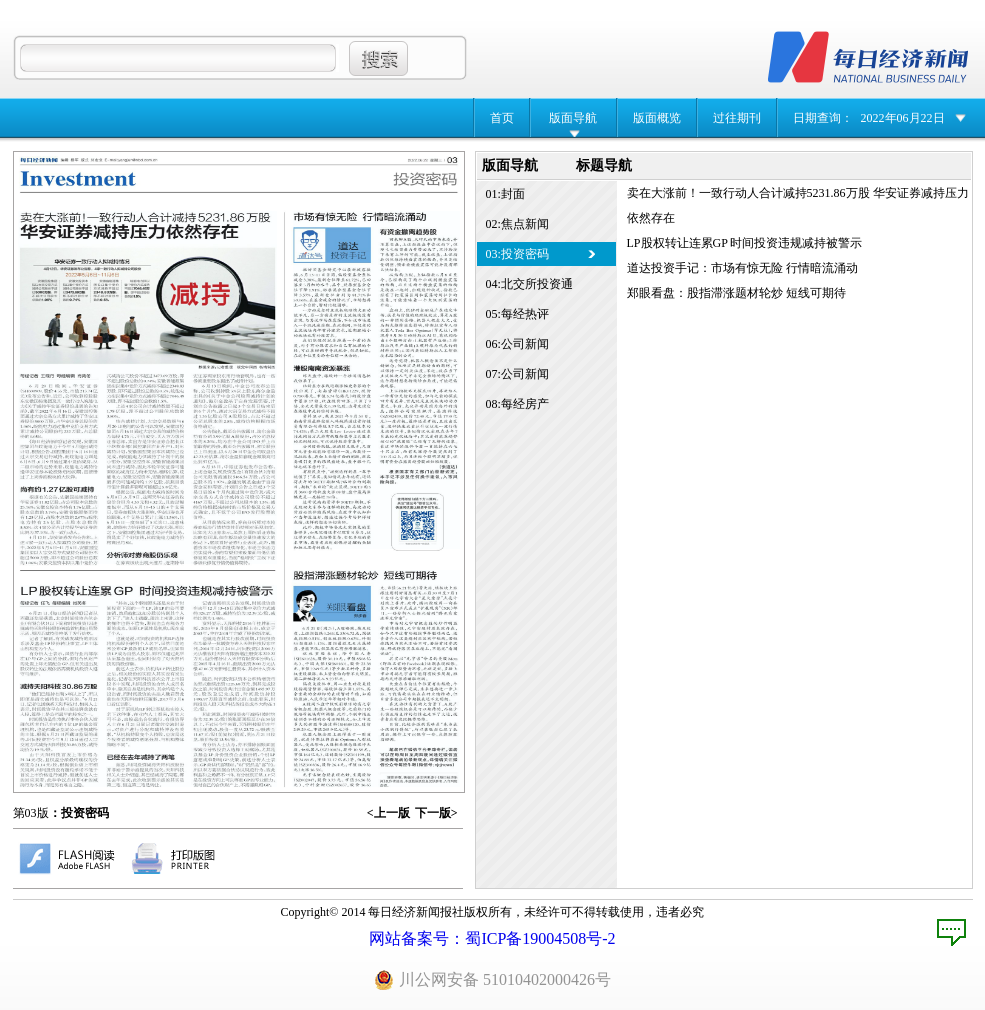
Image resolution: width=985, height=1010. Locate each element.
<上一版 (388, 813)
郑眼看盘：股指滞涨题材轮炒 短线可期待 (736, 293)
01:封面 (505, 194)
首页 (502, 118)
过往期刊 (737, 118)
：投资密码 (79, 813)
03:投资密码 (517, 254)
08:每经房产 (517, 404)
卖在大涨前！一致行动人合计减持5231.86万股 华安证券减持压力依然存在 (798, 205)
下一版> (436, 813)
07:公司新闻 (517, 374)
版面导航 (573, 118)
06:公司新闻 (517, 344)
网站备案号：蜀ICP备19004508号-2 (492, 938)
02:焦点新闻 (517, 224)
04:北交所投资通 (529, 284)
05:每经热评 (517, 314)
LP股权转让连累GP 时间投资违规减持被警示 (745, 243)
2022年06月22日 (903, 118)
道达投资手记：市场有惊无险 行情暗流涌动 (742, 268)
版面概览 (657, 118)
